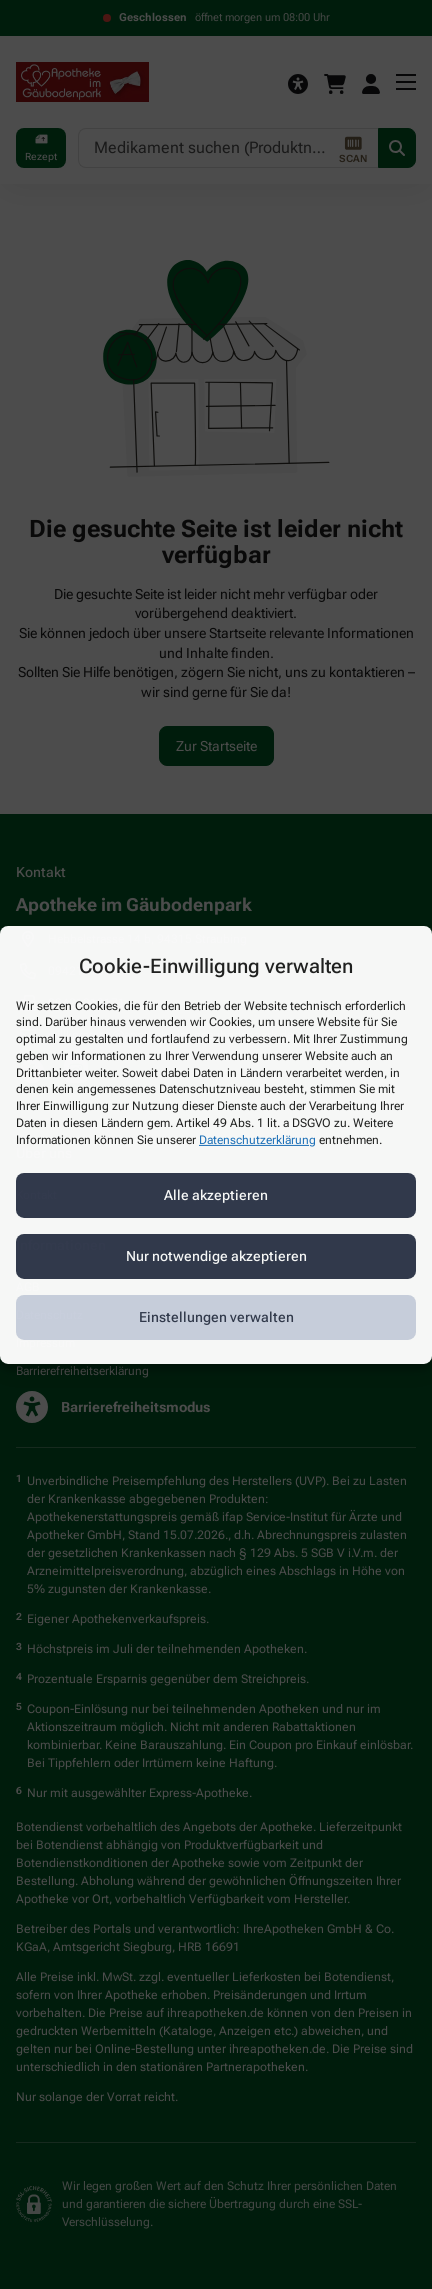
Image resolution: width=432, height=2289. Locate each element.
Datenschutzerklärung (257, 1140)
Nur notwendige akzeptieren (216, 1256)
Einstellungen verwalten (216, 1317)
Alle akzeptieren (216, 1195)
